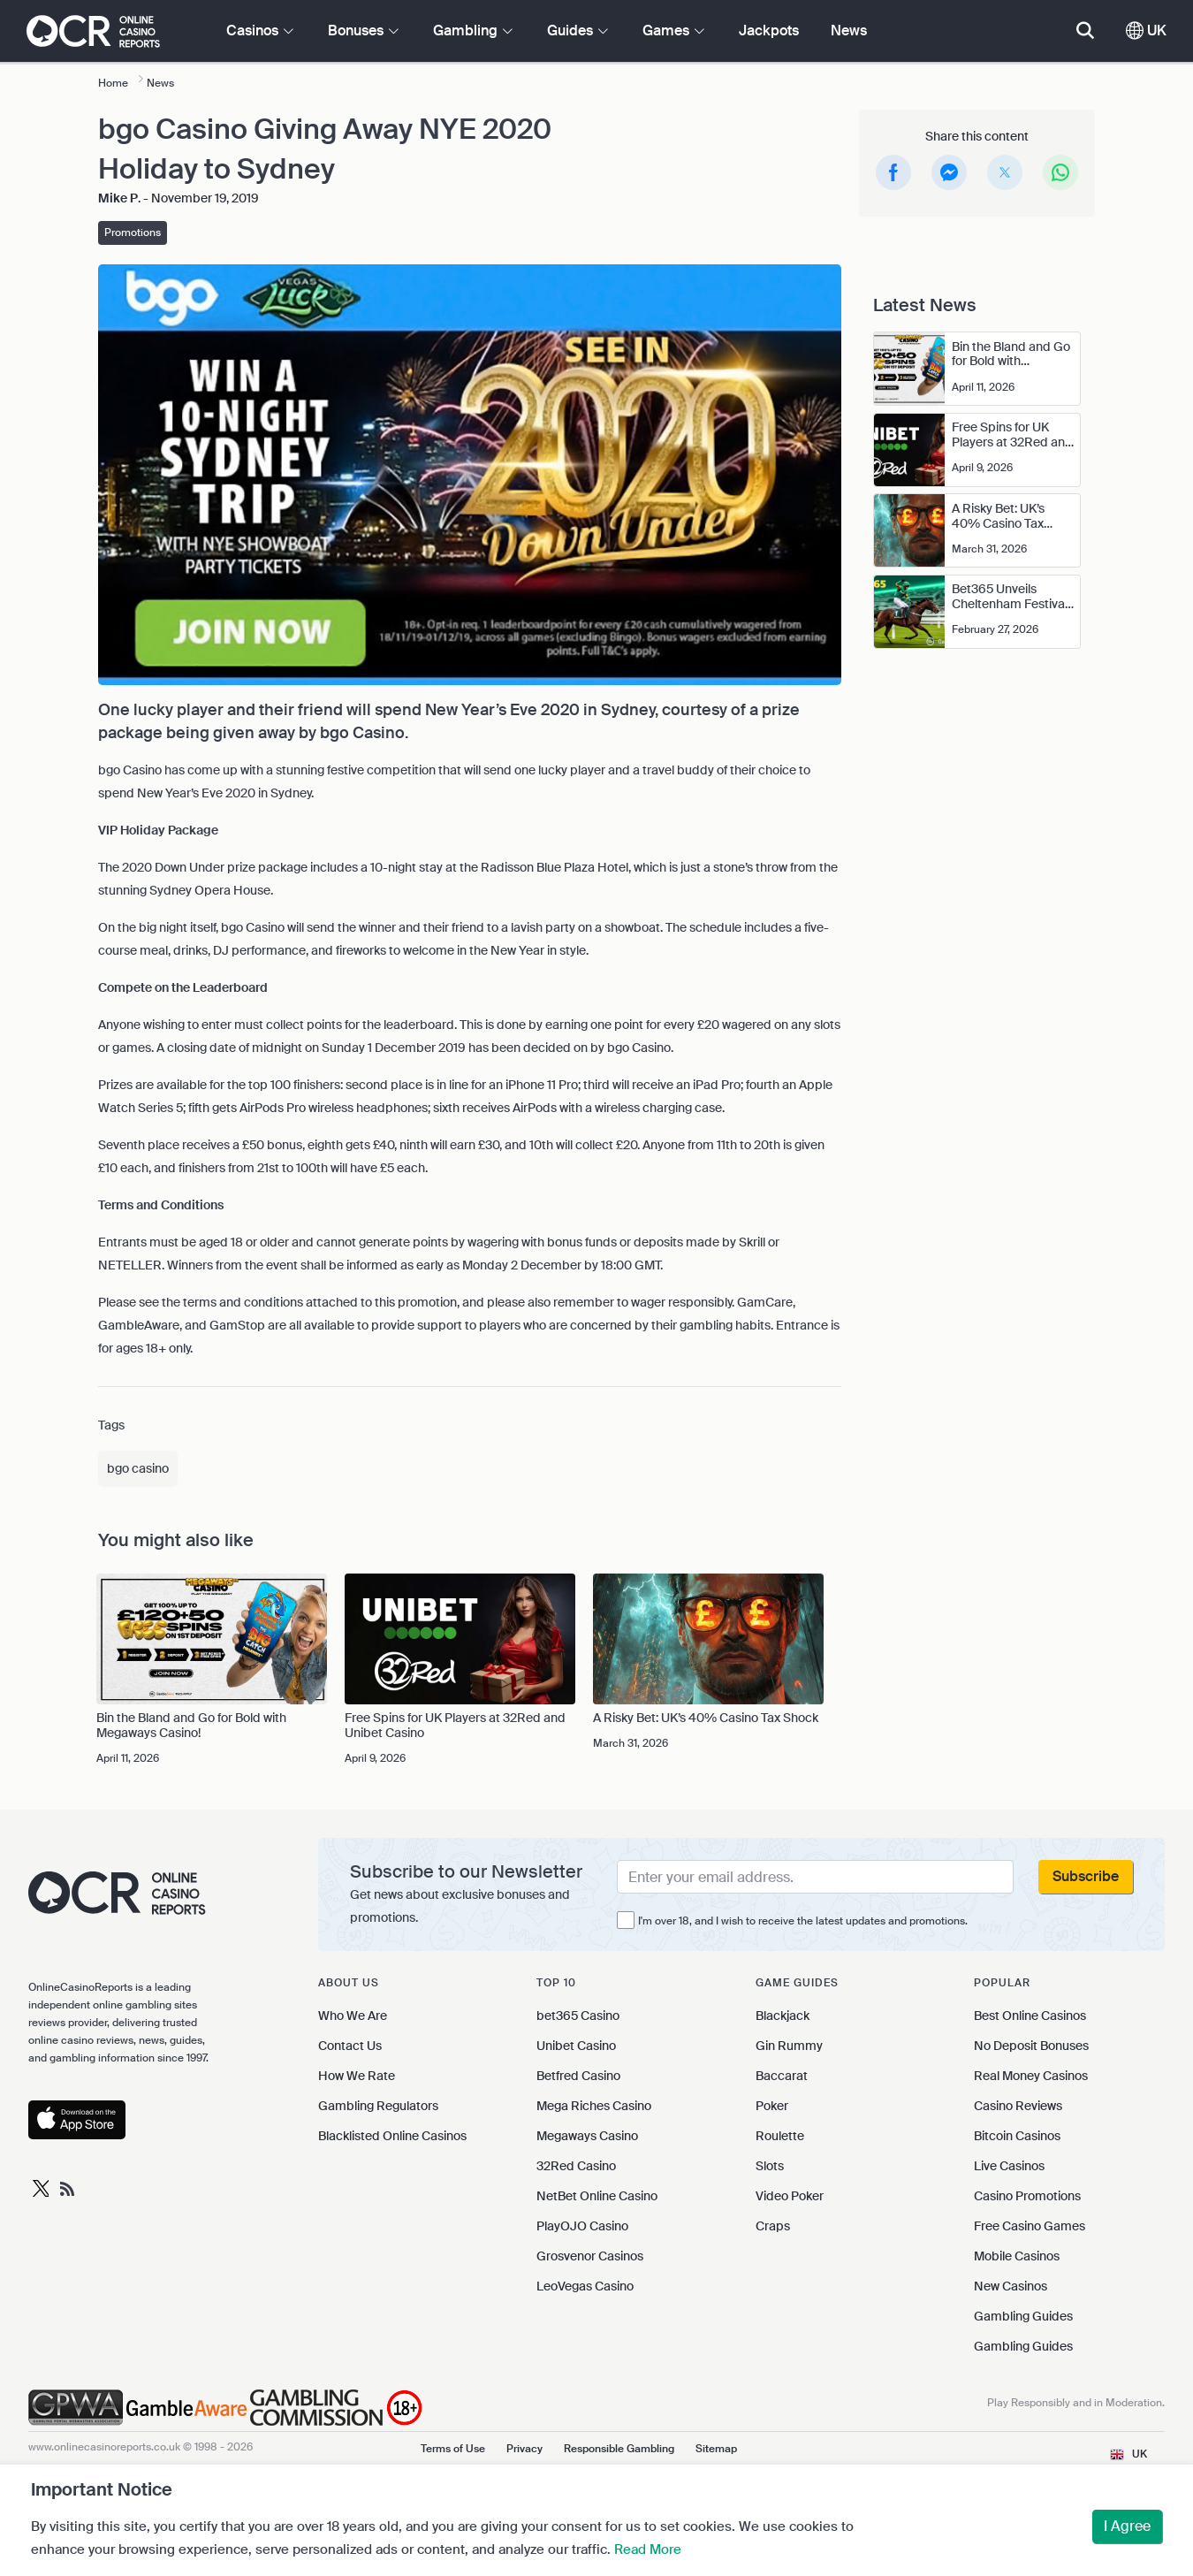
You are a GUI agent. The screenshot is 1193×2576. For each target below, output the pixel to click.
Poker (772, 2106)
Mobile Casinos (1017, 2256)
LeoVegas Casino (585, 2286)
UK (1146, 30)
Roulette (780, 2136)
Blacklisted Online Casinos (392, 2136)
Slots (770, 2166)
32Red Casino (576, 2166)
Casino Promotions (1027, 2196)
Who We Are (352, 2015)
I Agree (1127, 2526)
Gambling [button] (473, 30)
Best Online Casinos (1030, 2015)
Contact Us (350, 2046)
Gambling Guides (1023, 2316)
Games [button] (673, 30)
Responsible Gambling (619, 2449)
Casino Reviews (1018, 2106)
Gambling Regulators (378, 2106)
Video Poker (790, 2196)
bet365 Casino (577, 2015)
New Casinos (1010, 2286)
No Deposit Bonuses (1031, 2046)
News (849, 30)
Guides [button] (577, 30)
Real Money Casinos (1031, 2076)
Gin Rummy (789, 2046)
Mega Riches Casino (593, 2106)
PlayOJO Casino (582, 2226)
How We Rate (356, 2076)
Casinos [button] (259, 30)
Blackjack (782, 2015)
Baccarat (782, 2076)
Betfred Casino (578, 2076)
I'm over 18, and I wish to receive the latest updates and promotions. (803, 1921)
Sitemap (716, 2449)
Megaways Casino (587, 2136)
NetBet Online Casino (596, 2196)
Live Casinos (1009, 2166)
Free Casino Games (1029, 2226)
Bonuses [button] (363, 30)
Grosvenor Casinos (589, 2256)
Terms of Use (453, 2449)
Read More (647, 2549)
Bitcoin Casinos (1017, 2136)
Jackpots (769, 30)
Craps (773, 2226)
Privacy (524, 2449)
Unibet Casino (576, 2046)
